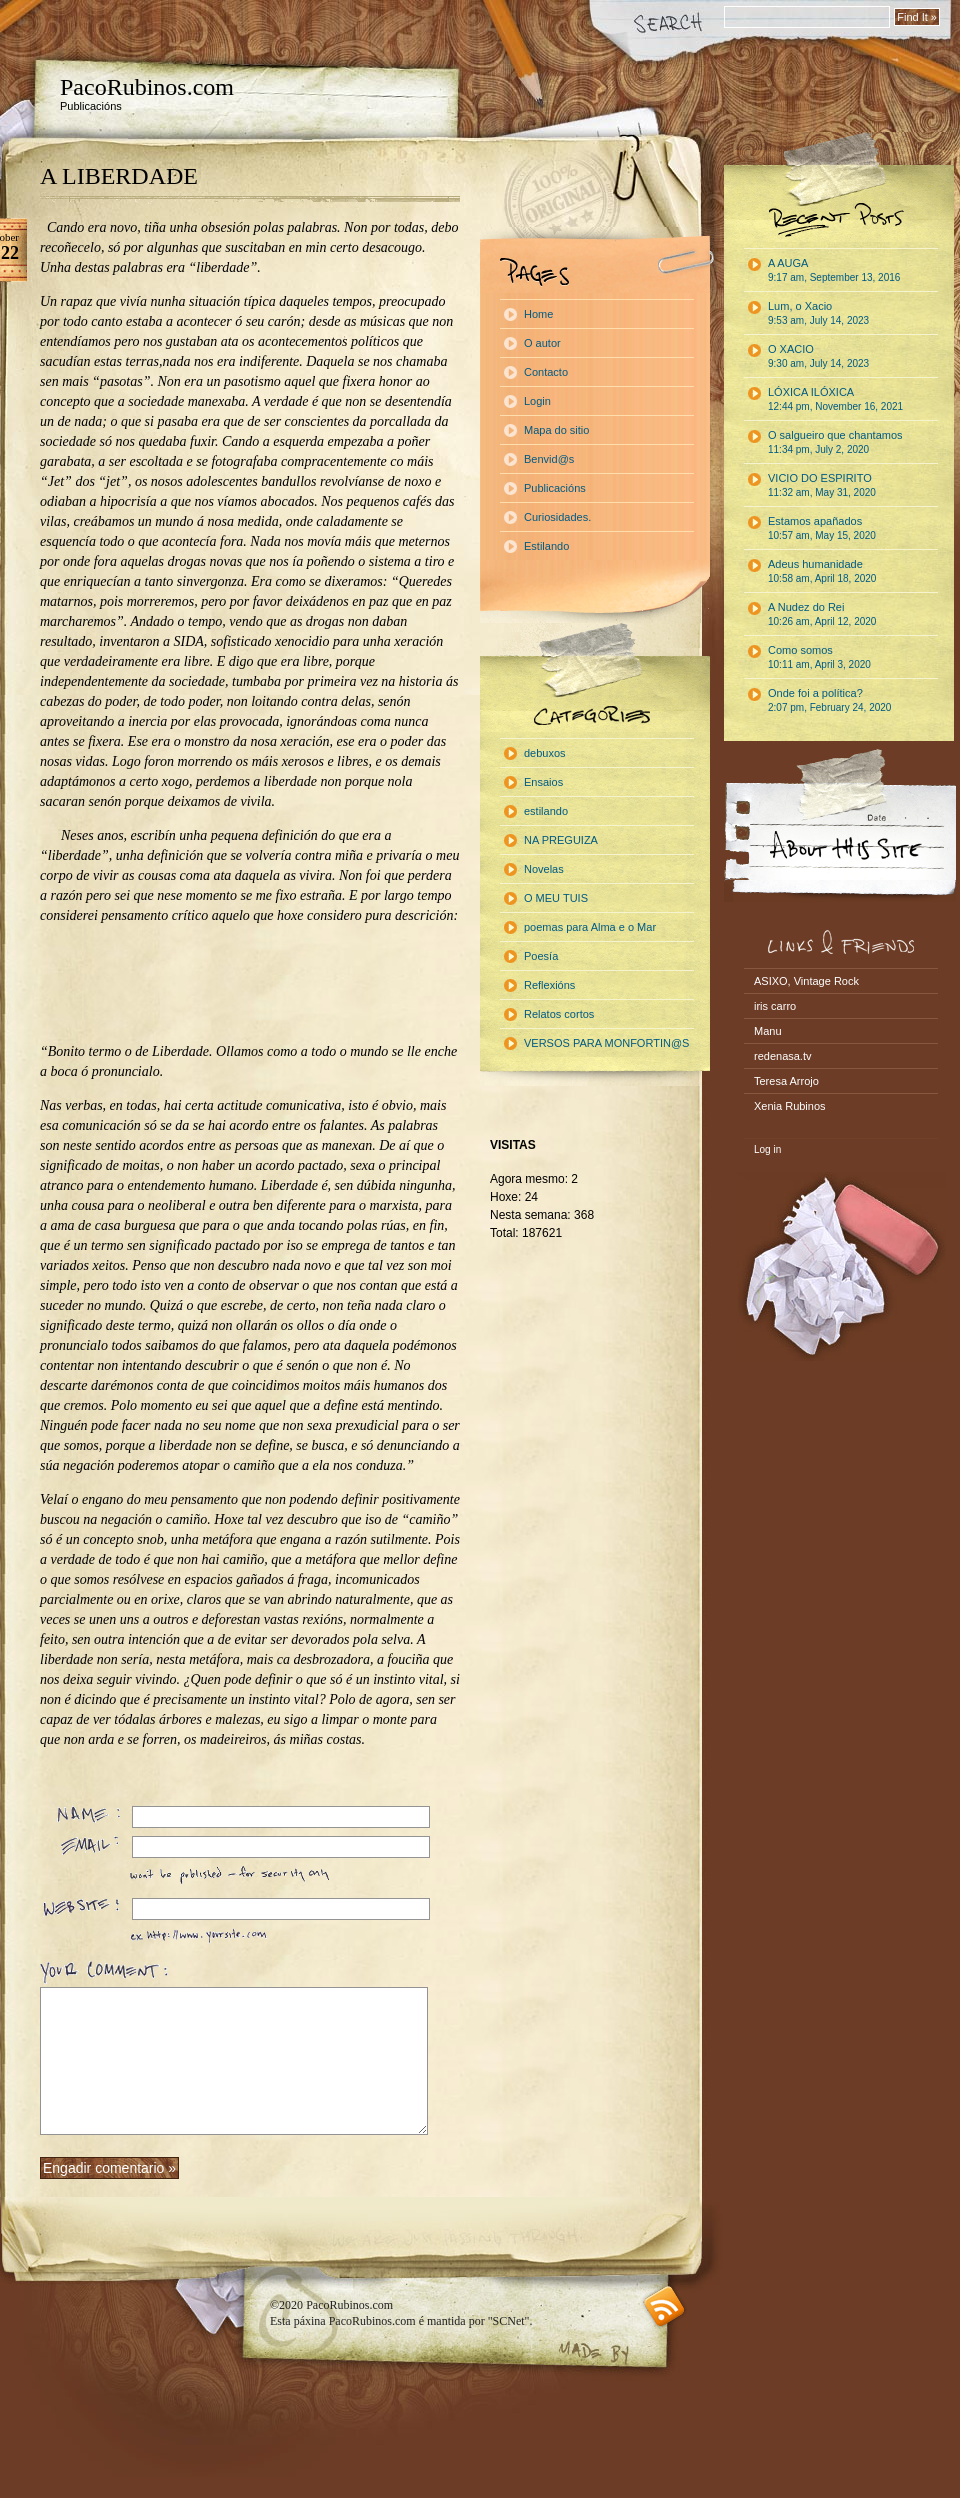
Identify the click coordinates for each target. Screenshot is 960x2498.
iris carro (775, 1006)
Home (538, 314)
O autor (542, 343)
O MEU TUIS (556, 898)
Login (537, 401)
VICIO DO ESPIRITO (822, 485)
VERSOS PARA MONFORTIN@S (606, 1043)
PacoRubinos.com (147, 87)
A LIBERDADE (119, 176)
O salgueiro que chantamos (835, 442)
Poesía (541, 956)
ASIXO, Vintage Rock (806, 981)
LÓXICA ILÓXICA (835, 399)
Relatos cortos (559, 1014)
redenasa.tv (782, 1056)
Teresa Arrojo (786, 1081)
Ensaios (543, 782)
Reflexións (549, 985)
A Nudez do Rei (822, 614)
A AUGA (834, 270)
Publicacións (555, 488)
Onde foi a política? (829, 700)
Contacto (546, 372)
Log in (767, 1149)
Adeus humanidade (822, 571)
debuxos (545, 753)
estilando (546, 811)
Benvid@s (549, 459)
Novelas (544, 869)
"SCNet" (509, 2321)
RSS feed (664, 2306)
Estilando (546, 546)
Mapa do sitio (556, 430)
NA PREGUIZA (561, 840)
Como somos (819, 657)
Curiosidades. (557, 517)
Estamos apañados (822, 528)
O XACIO (818, 356)
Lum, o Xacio (818, 313)
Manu (768, 1031)
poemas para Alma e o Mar (590, 927)
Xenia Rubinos (790, 1106)
